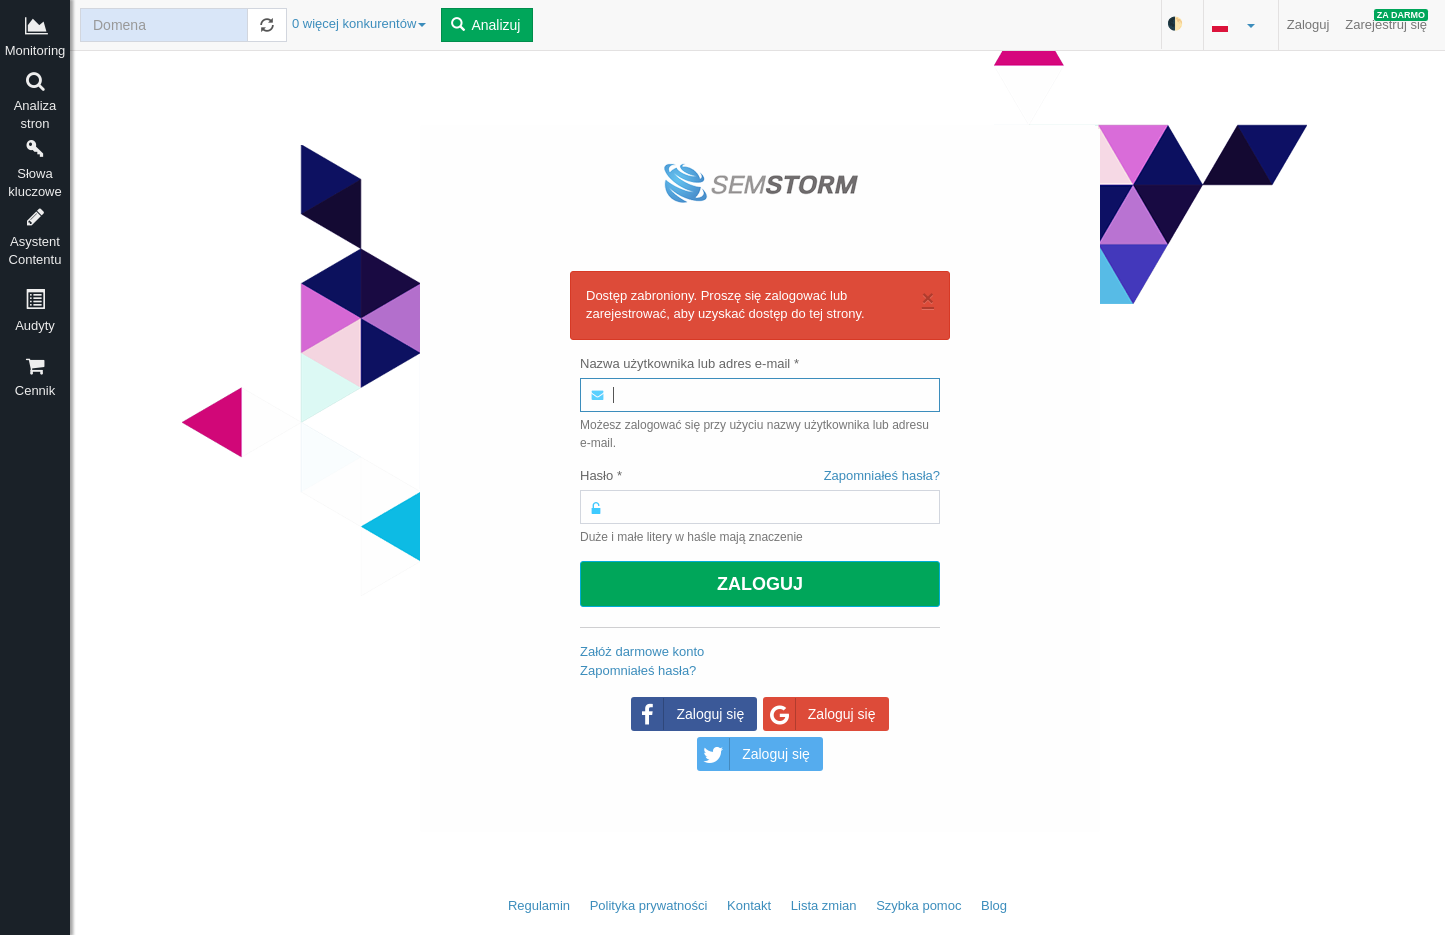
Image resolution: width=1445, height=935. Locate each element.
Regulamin (539, 905)
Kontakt (749, 905)
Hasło (760, 476)
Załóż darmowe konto (642, 651)
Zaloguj (1308, 24)
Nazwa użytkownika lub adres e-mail (689, 363)
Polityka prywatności (649, 905)
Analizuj (486, 25)
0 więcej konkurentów (359, 23)
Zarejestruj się (1386, 20)
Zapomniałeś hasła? (882, 475)
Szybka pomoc (918, 905)
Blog (994, 905)
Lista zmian (824, 905)
